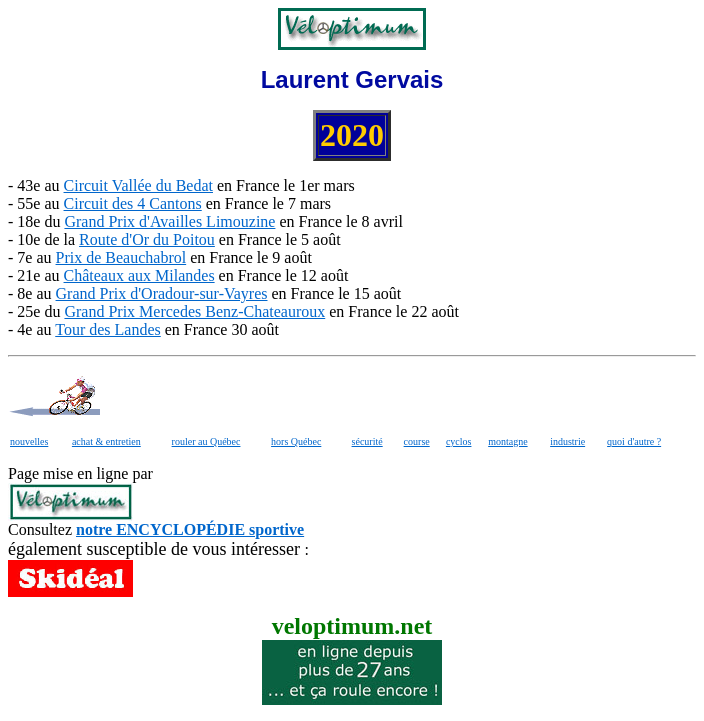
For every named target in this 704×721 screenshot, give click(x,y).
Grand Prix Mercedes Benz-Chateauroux (194, 311)
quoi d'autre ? (634, 441)
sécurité (367, 441)
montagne (507, 441)
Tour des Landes (108, 329)
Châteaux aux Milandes (139, 275)
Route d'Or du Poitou (147, 239)
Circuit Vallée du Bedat (138, 185)
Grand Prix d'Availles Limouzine (169, 221)
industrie (567, 441)
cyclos (459, 441)
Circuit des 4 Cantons (133, 203)
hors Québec (296, 441)
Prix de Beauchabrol (121, 257)
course (417, 441)
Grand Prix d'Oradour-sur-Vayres (162, 293)
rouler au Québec (206, 441)
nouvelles (29, 441)
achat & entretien (106, 441)
